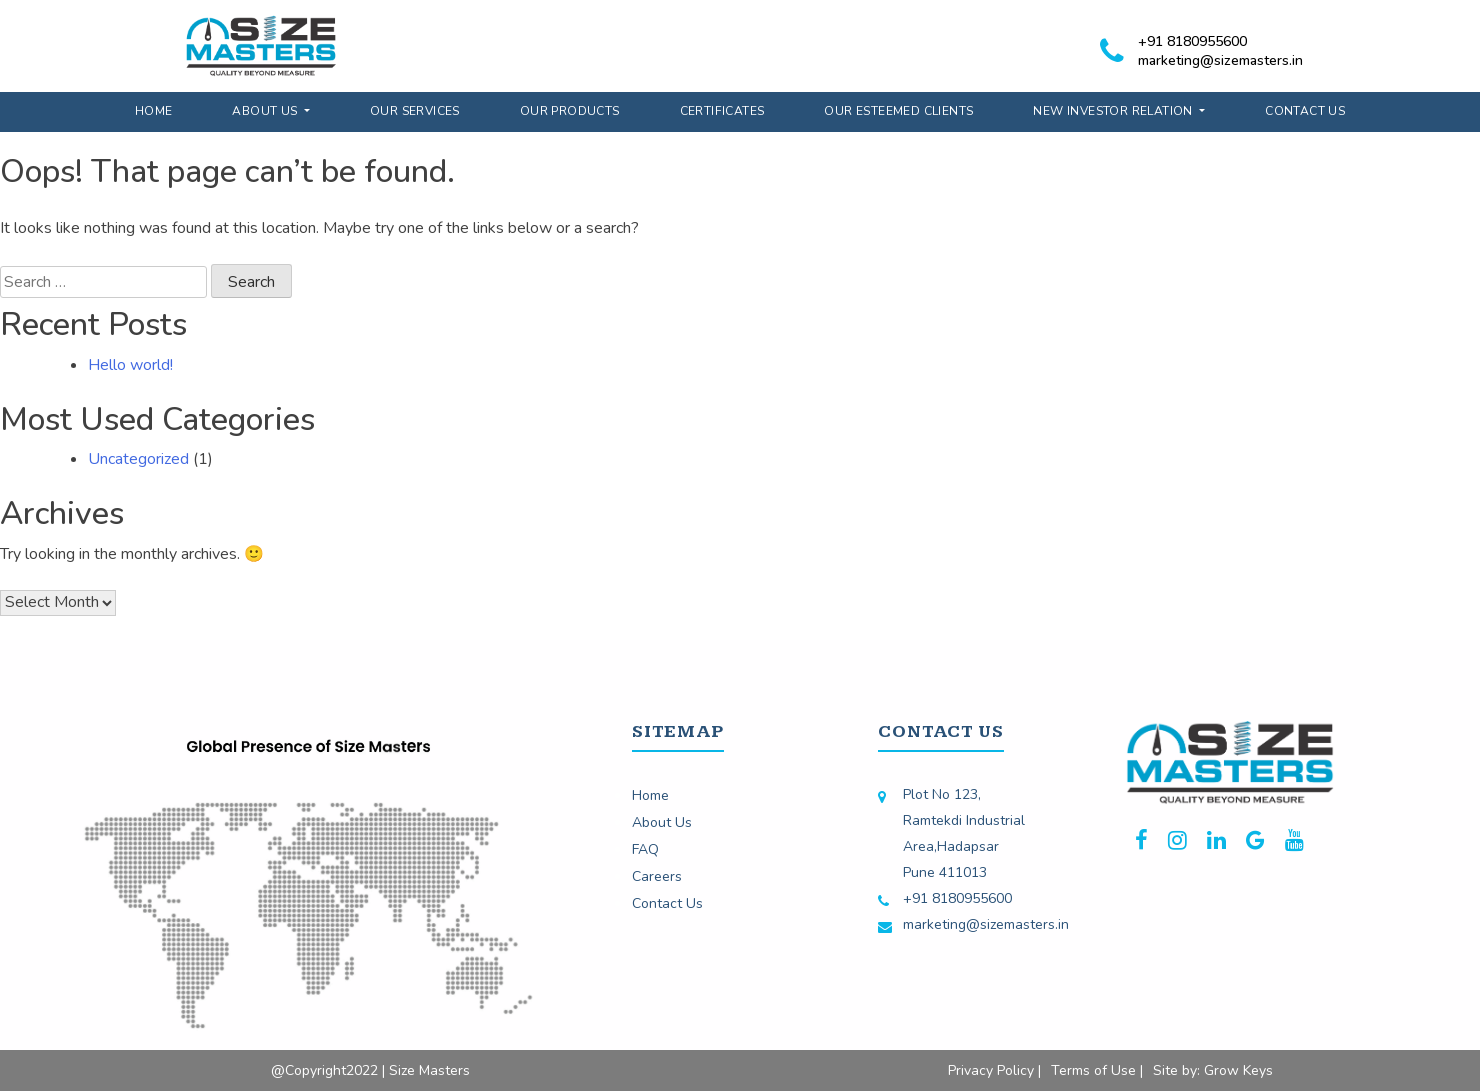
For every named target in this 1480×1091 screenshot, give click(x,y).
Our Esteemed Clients (898, 111)
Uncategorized (138, 459)
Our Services (415, 111)
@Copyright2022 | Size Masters (370, 1070)
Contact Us (1305, 111)
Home (154, 111)
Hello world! (130, 365)
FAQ (645, 849)
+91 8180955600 (1192, 41)
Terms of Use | (1097, 1070)
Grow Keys (1238, 1070)
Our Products (570, 111)
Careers (657, 876)
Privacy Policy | (994, 1070)
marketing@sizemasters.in (1220, 60)
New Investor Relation (1114, 111)
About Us (266, 111)
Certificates (722, 111)
